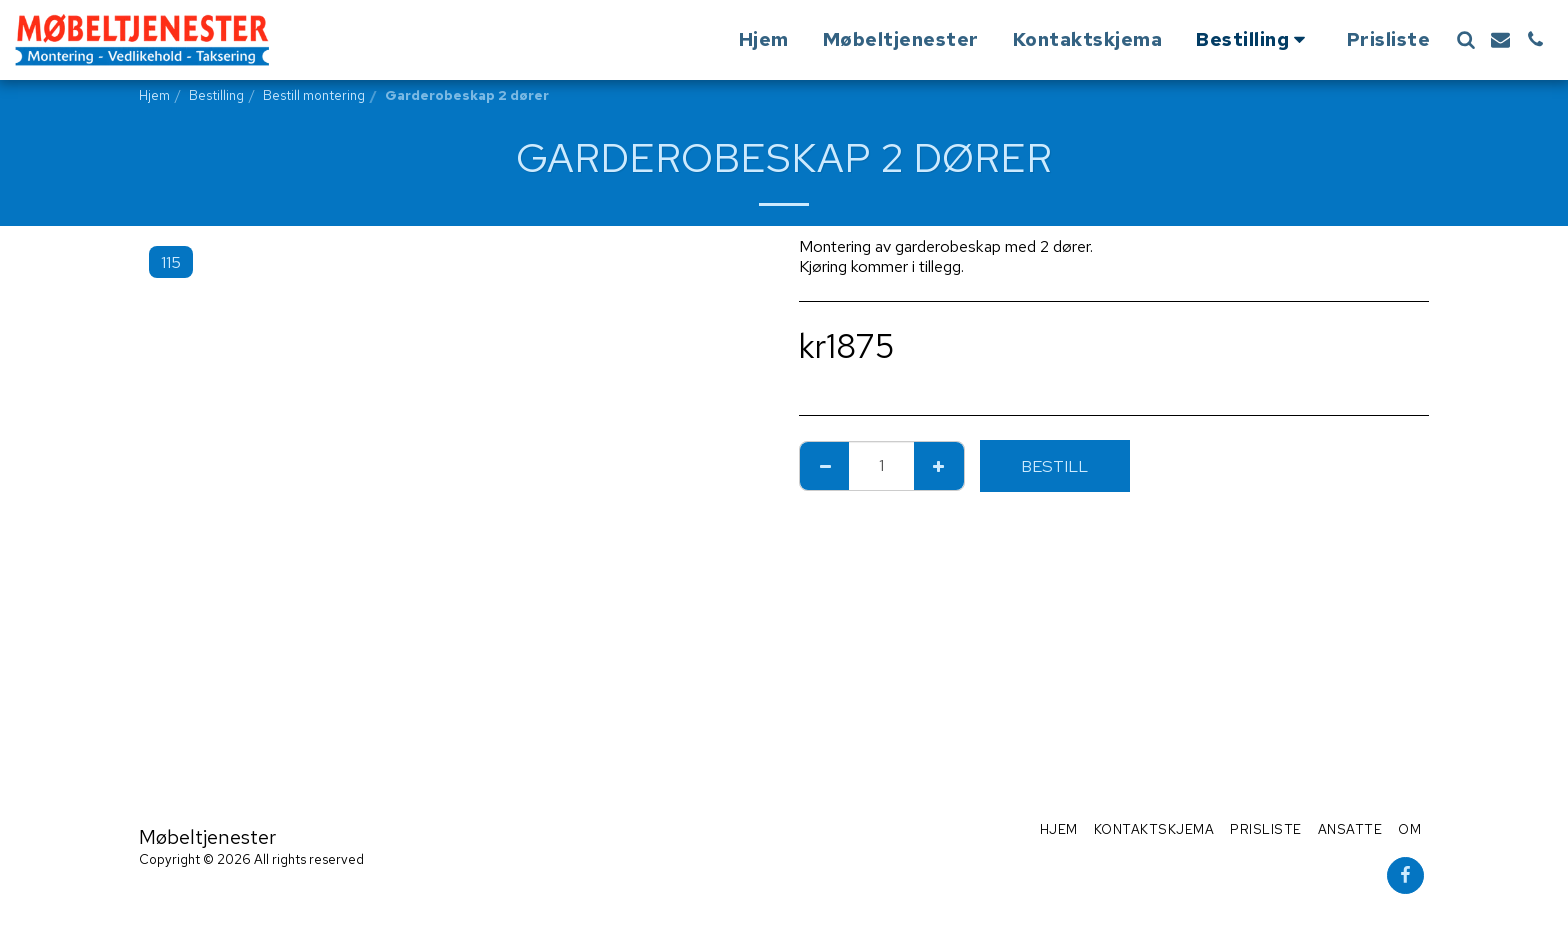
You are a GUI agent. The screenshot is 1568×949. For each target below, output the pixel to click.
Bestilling (216, 95)
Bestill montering (314, 95)
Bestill (1054, 466)
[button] (1465, 39)
